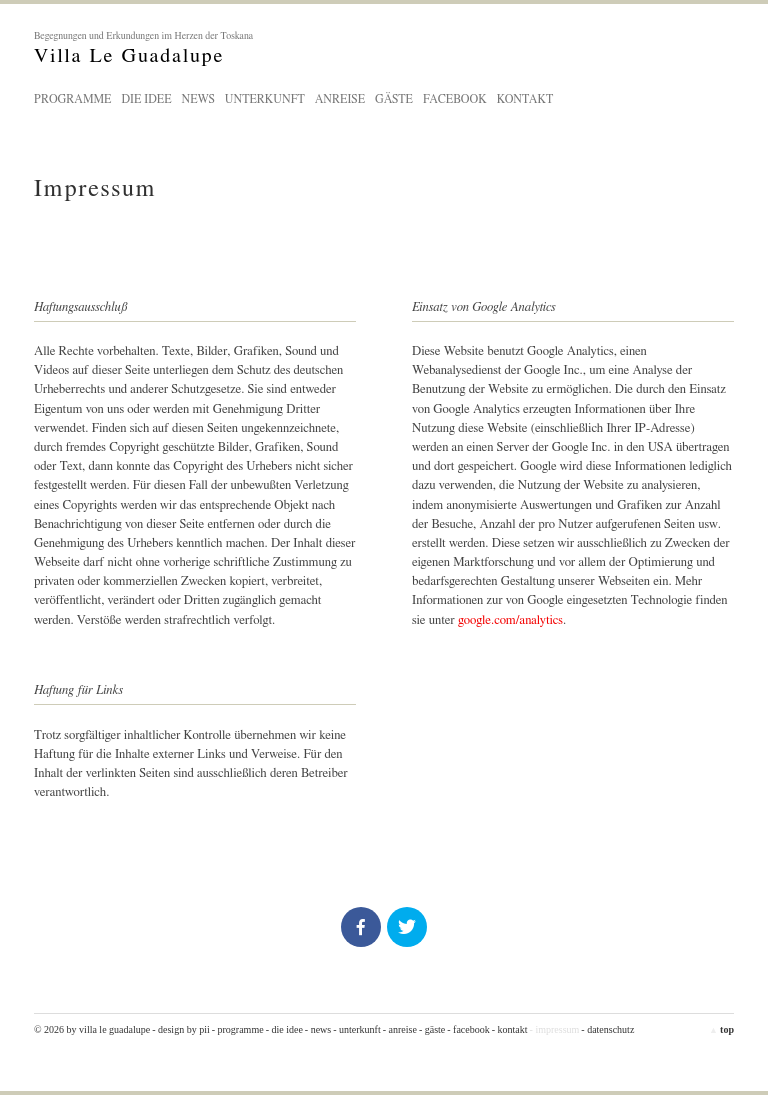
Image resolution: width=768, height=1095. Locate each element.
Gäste (394, 99)
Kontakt (525, 99)
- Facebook (468, 1029)
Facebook (455, 99)
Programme (72, 99)
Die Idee (146, 99)
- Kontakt (510, 1029)
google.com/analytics (510, 620)
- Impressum (555, 1029)
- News (318, 1029)
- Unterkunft (357, 1029)
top (721, 1029)
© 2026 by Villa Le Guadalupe (92, 1029)
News (197, 99)
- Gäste (432, 1029)
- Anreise (400, 1029)
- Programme (238, 1029)
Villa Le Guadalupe (384, 47)
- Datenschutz (607, 1029)
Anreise (340, 99)
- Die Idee (284, 1029)
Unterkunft (265, 99)
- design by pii (181, 1029)
